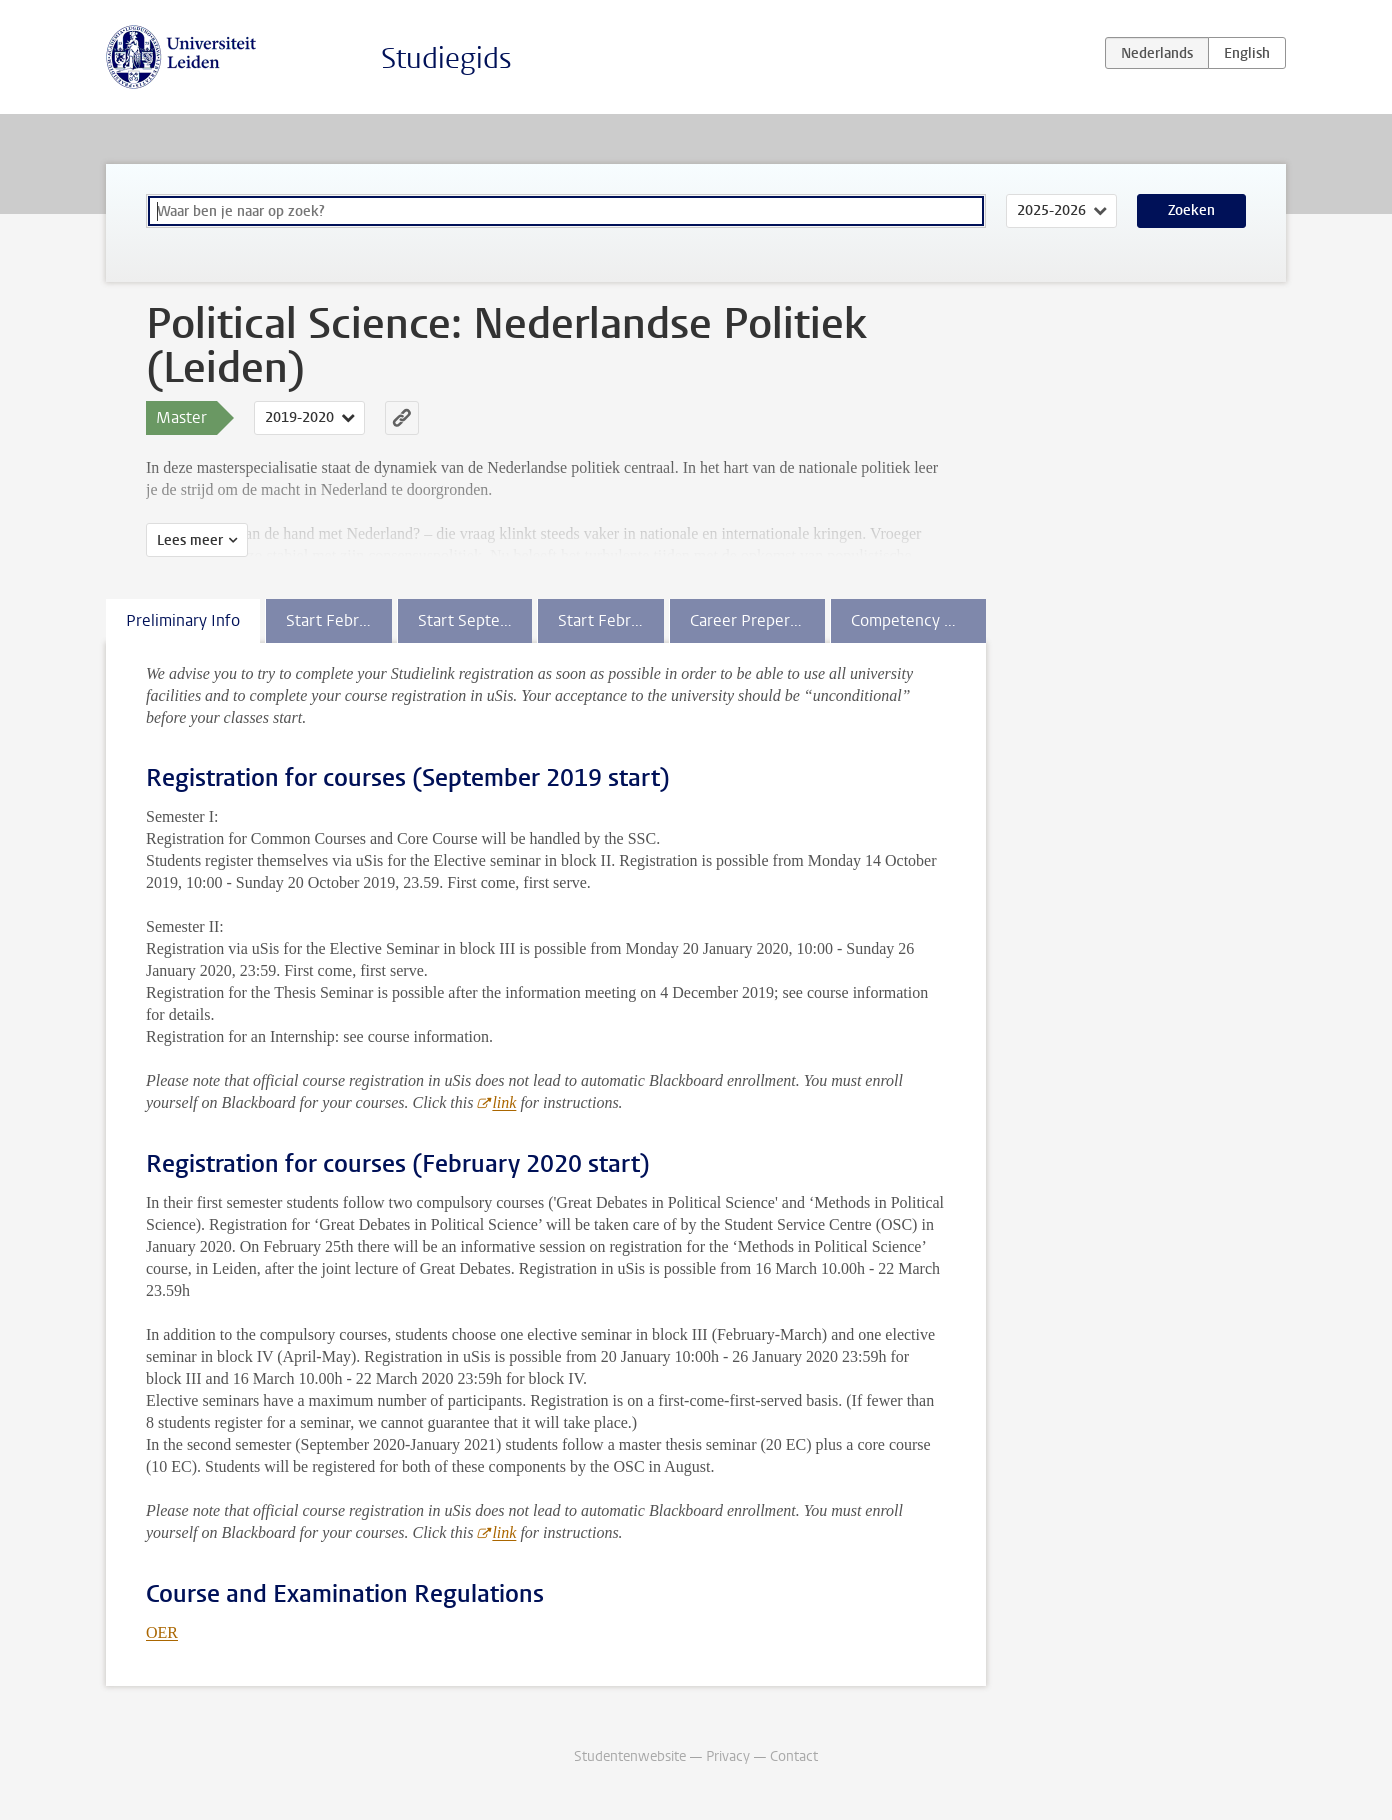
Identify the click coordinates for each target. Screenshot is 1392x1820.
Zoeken (1191, 210)
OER (162, 1632)
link (504, 1102)
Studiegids (446, 58)
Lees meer (190, 540)
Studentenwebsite (630, 1756)
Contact (794, 1756)
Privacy (728, 1756)
